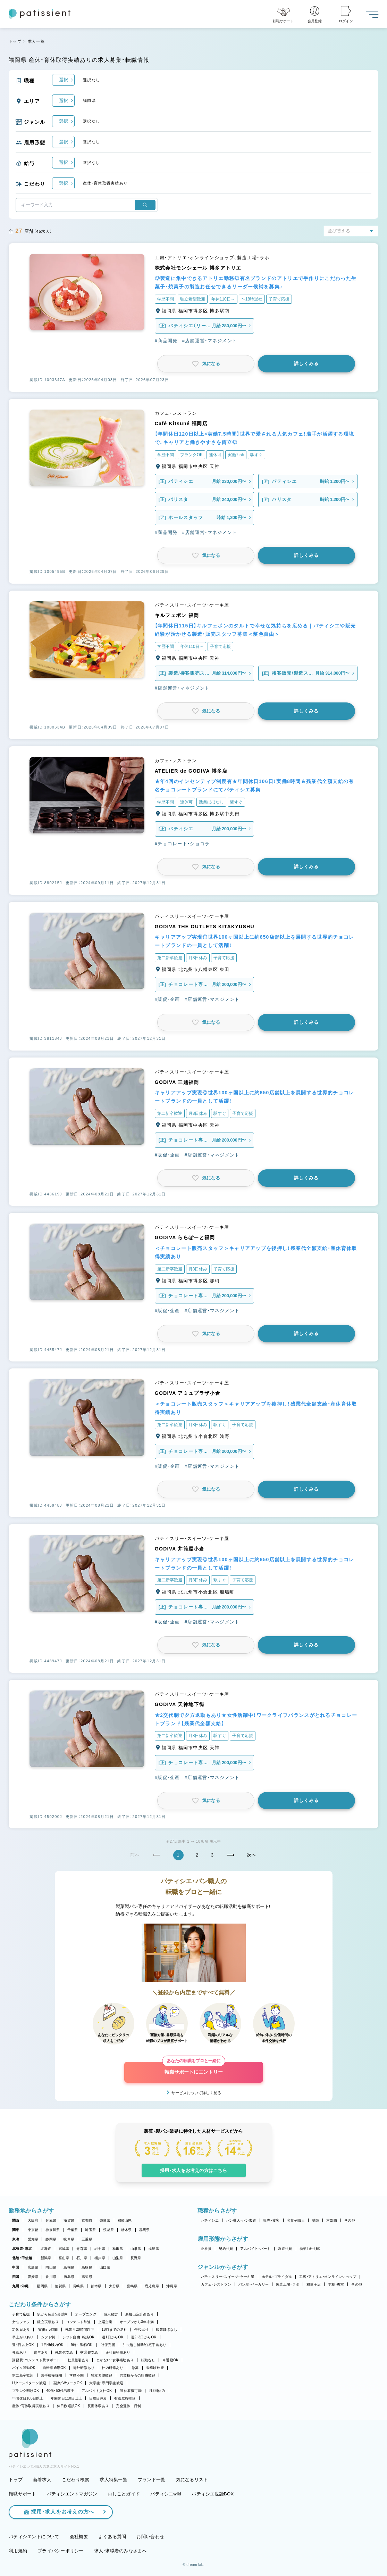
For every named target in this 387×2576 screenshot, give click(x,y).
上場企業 (105, 2322)
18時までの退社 (114, 2329)
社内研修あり (112, 2368)
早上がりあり (23, 2337)
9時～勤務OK (82, 2345)
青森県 (81, 2248)
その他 (349, 2220)
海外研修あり (84, 2368)
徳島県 (69, 2277)
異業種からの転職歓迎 (137, 2375)
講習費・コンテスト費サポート (36, 2360)
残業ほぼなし (166, 2329)
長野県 (136, 2258)
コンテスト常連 (78, 2322)
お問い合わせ (150, 2536)
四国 (15, 2277)
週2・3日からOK (144, 2337)
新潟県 (46, 2258)
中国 (15, 2267)
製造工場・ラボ (287, 2284)
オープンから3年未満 (137, 2322)
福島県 (153, 2248)
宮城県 (64, 2248)
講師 (315, 2220)
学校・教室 (336, 2284)
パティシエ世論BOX (213, 2493)
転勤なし (148, 2360)
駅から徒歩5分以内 (52, 2314)
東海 (15, 2239)
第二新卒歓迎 (23, 2375)
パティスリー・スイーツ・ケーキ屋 (227, 2277)
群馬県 (144, 2230)
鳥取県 (87, 2267)
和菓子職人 (296, 2220)
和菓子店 (313, 2284)
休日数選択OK (68, 2406)
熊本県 (96, 2286)
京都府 (87, 2220)
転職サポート (22, 2493)
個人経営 (111, 2314)
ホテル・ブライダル (277, 2277)
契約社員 (226, 2248)
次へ (252, 1855)
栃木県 (126, 2230)
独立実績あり (48, 2322)
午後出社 (141, 2329)
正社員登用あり (118, 2352)
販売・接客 (271, 2220)
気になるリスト (192, 2479)
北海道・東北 (22, 2248)
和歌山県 (125, 2220)
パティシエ (210, 2220)
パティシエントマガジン (72, 2493)
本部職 (331, 2220)
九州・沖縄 (20, 2286)
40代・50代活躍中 (60, 2391)
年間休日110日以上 (66, 2398)
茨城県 (108, 2230)
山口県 (105, 2267)
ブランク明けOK (25, 2391)
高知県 (87, 2277)
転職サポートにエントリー (193, 2068)
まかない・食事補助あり (115, 2360)
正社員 (206, 2248)
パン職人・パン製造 (241, 2220)
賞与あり (41, 2352)
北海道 (46, 2248)
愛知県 (33, 2239)
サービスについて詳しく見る (196, 2093)
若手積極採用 (51, 2375)
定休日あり (21, 2329)
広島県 (33, 2267)
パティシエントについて (34, 2536)
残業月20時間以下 (79, 2329)
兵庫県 (50, 2220)
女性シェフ (21, 2322)
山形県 (136, 2248)
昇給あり (19, 2352)
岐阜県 (69, 2239)
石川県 (81, 2258)
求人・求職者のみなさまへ (120, 2550)
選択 (63, 79)
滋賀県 (69, 2220)
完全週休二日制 (128, 2406)
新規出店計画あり (139, 2314)
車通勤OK (170, 2360)
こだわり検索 (76, 2479)
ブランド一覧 (152, 2479)
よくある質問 (112, 2536)
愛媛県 (33, 2277)
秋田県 (117, 2248)
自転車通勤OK (54, 2368)
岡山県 (50, 2267)
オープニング (85, 2314)
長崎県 (78, 2286)
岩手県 (99, 2248)
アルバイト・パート (255, 2248)
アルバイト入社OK (97, 2391)
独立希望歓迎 (101, 2375)
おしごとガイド (124, 2493)
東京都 (33, 2230)
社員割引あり (78, 2360)
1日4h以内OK (52, 2345)
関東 (15, 2230)
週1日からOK (113, 2337)
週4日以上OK (23, 2345)
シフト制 (48, 2337)
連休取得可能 (131, 2391)
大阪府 (33, 2220)
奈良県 (105, 2220)
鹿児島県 (152, 2286)
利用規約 (18, 2550)
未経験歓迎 (155, 2368)
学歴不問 (76, 2375)
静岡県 (50, 2239)
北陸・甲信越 (22, 2258)
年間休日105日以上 (27, 2398)
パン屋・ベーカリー (253, 2284)
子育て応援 (21, 2314)
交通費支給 (89, 2352)
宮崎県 (132, 2286)
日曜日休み (98, 2398)
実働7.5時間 (48, 2329)
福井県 (99, 2258)
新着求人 (42, 2479)
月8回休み (157, 2391)
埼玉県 (90, 2230)
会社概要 (79, 2536)
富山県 (64, 2258)
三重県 (87, 2239)
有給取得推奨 (125, 2398)
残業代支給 (64, 2352)
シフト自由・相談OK (78, 2337)
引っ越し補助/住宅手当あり (144, 2345)
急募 (135, 2368)
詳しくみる (306, 363)
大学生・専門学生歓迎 (106, 2383)
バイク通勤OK (23, 2368)
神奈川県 (52, 2230)
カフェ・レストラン (216, 2284)
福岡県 (42, 2286)
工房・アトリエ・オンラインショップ (327, 2277)
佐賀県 (60, 2286)
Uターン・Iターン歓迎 (29, 2383)
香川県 (50, 2277)
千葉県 (72, 2230)
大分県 (114, 2286)
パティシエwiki (165, 2493)
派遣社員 (285, 2248)
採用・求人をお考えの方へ (59, 2512)
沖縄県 (171, 2286)
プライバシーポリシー (60, 2550)
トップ (15, 41)
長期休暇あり (98, 2406)
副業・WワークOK (67, 2383)
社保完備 (108, 2345)
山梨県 (117, 2258)
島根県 (69, 2267)
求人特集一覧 (113, 2479)
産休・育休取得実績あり (31, 2406)
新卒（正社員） (310, 2248)
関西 (15, 2220)
